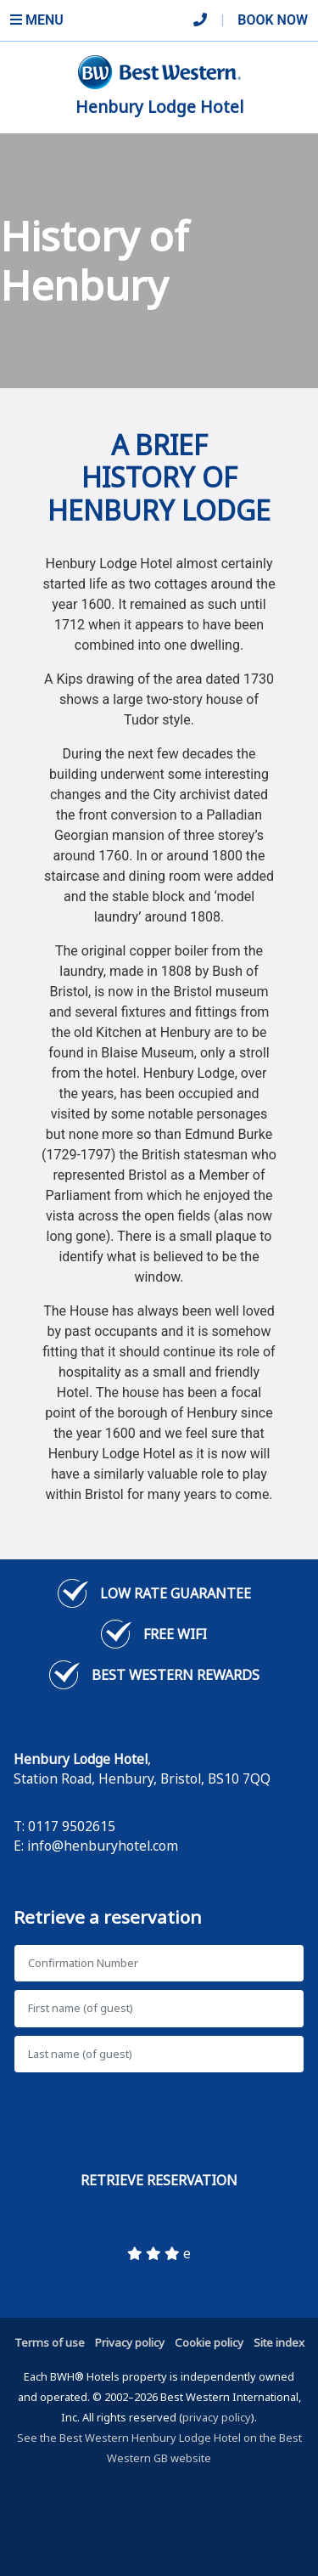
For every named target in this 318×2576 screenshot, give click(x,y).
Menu (37, 20)
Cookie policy (209, 2342)
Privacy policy (130, 2342)
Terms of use (49, 2342)
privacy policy (216, 2417)
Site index (279, 2342)
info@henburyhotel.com (102, 1845)
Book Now (272, 20)
